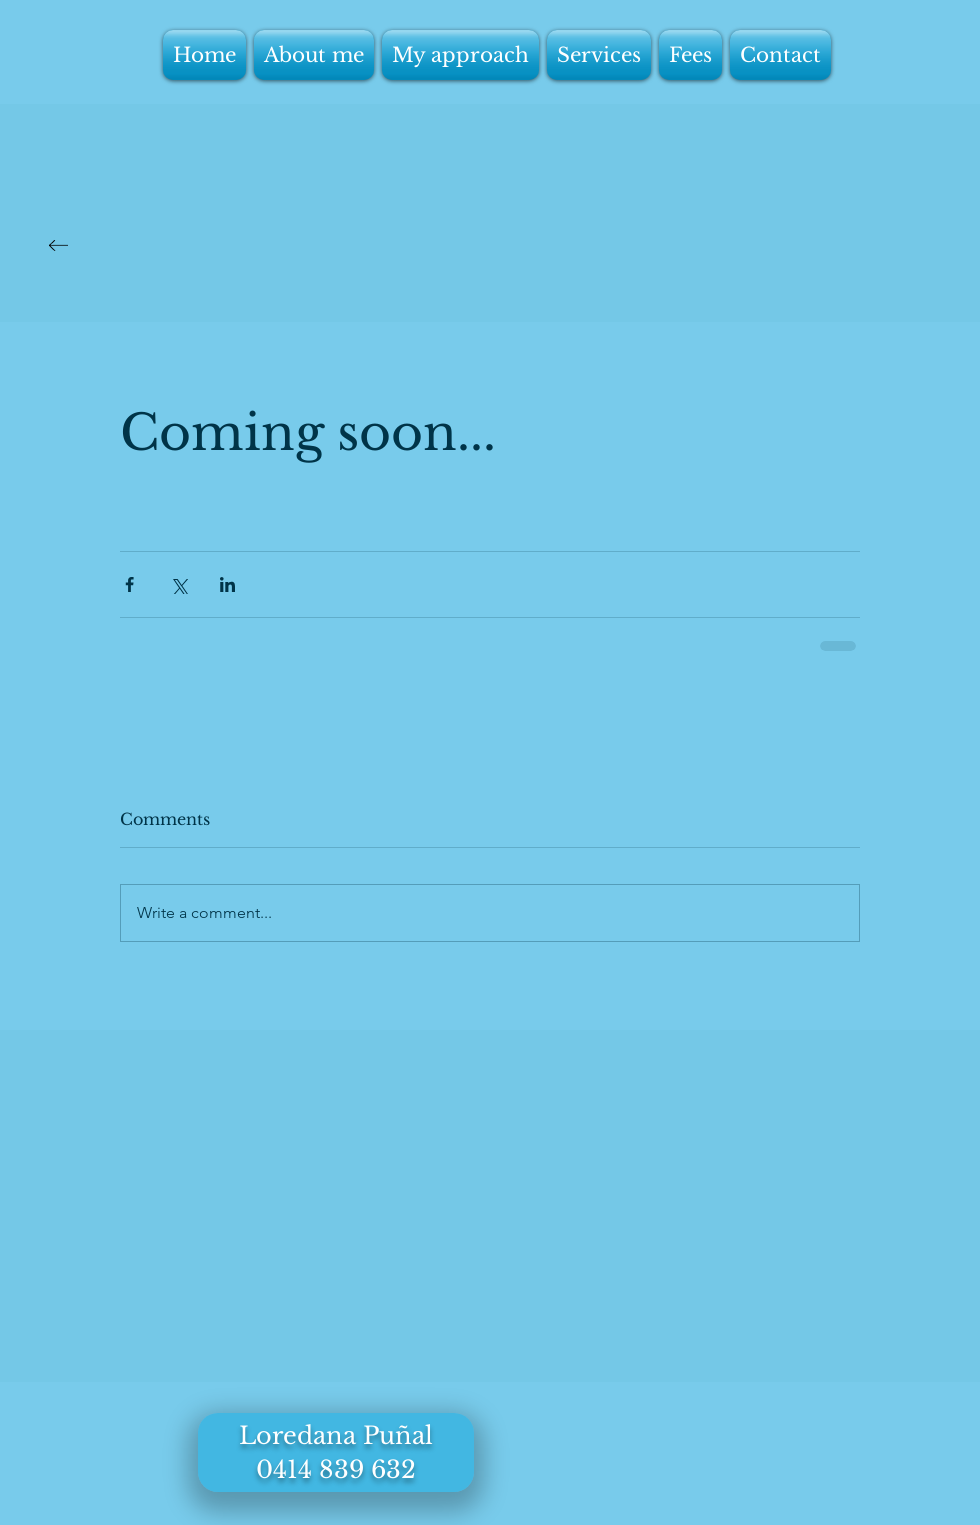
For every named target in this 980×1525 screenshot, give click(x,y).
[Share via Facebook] (129, 584)
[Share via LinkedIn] (227, 584)
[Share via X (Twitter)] (178, 584)
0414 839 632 (336, 1469)
